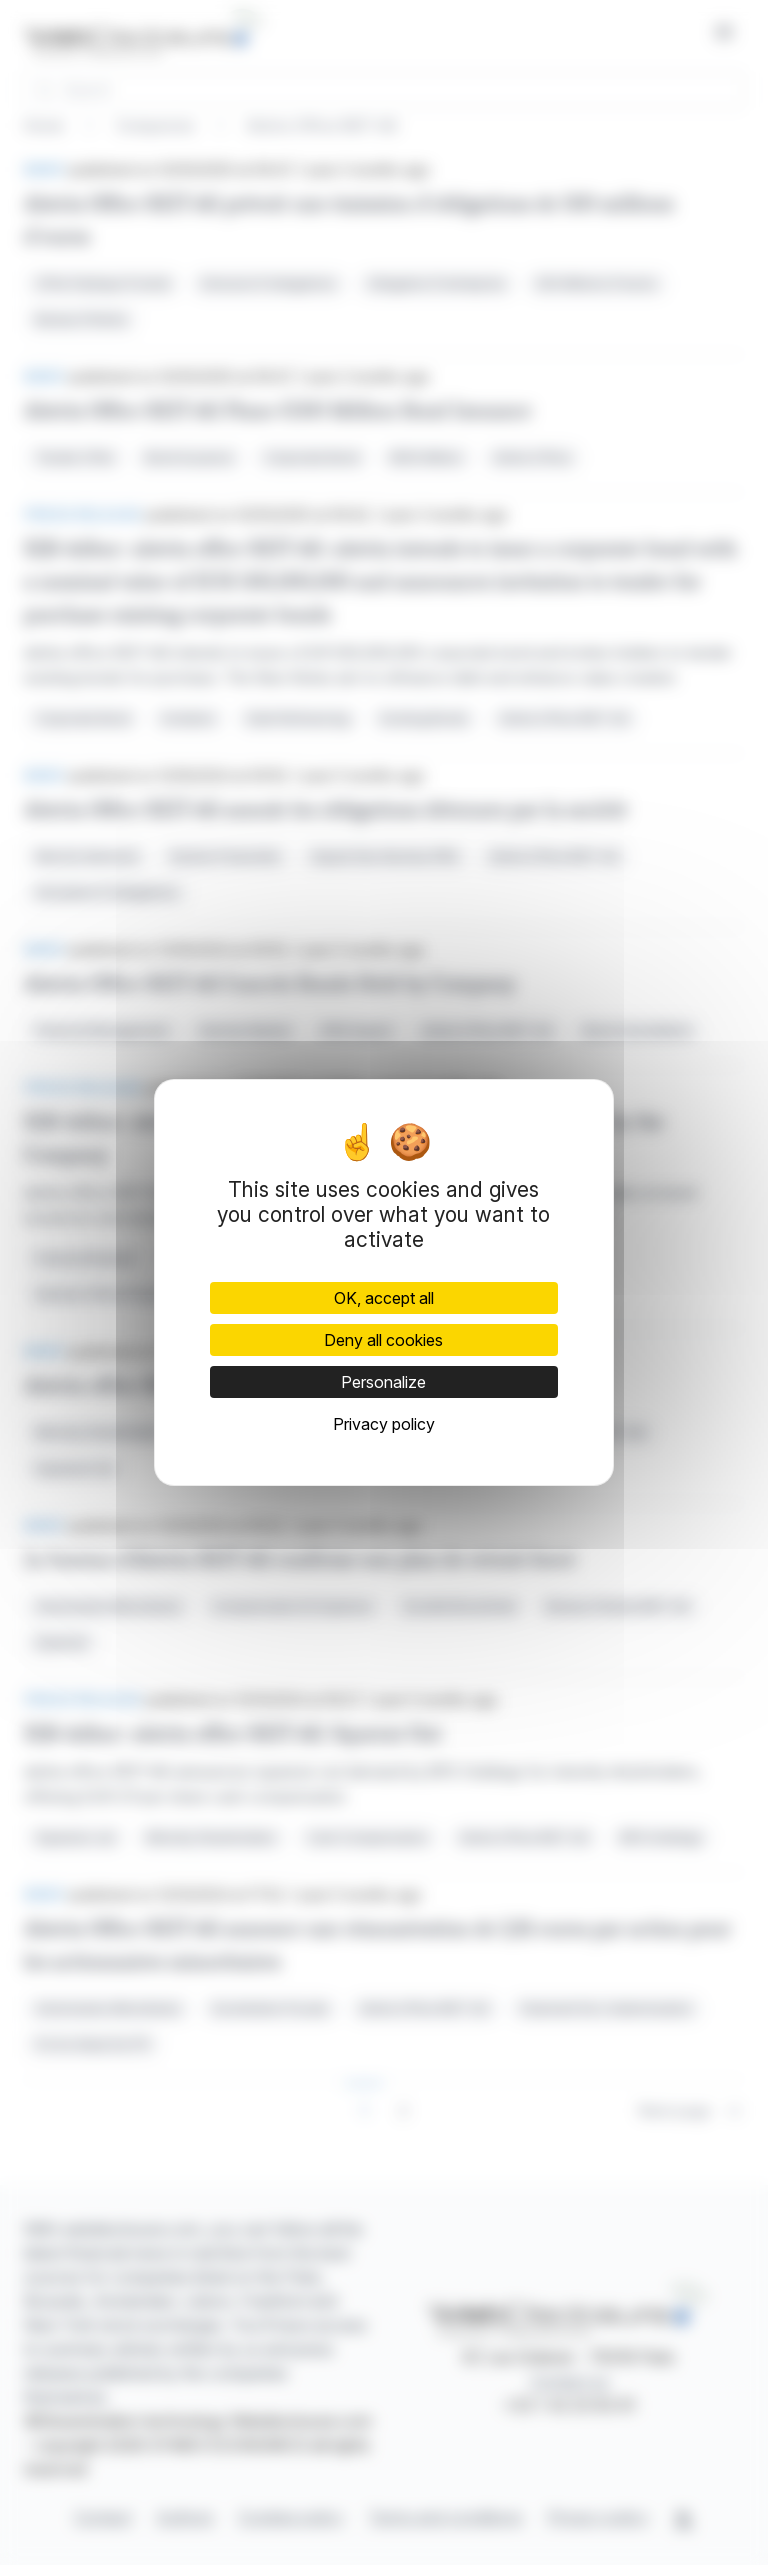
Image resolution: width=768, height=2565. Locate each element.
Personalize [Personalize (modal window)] (383, 1382)
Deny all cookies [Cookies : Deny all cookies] (383, 1340)
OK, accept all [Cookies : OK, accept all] (384, 1298)
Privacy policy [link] (384, 1424)
